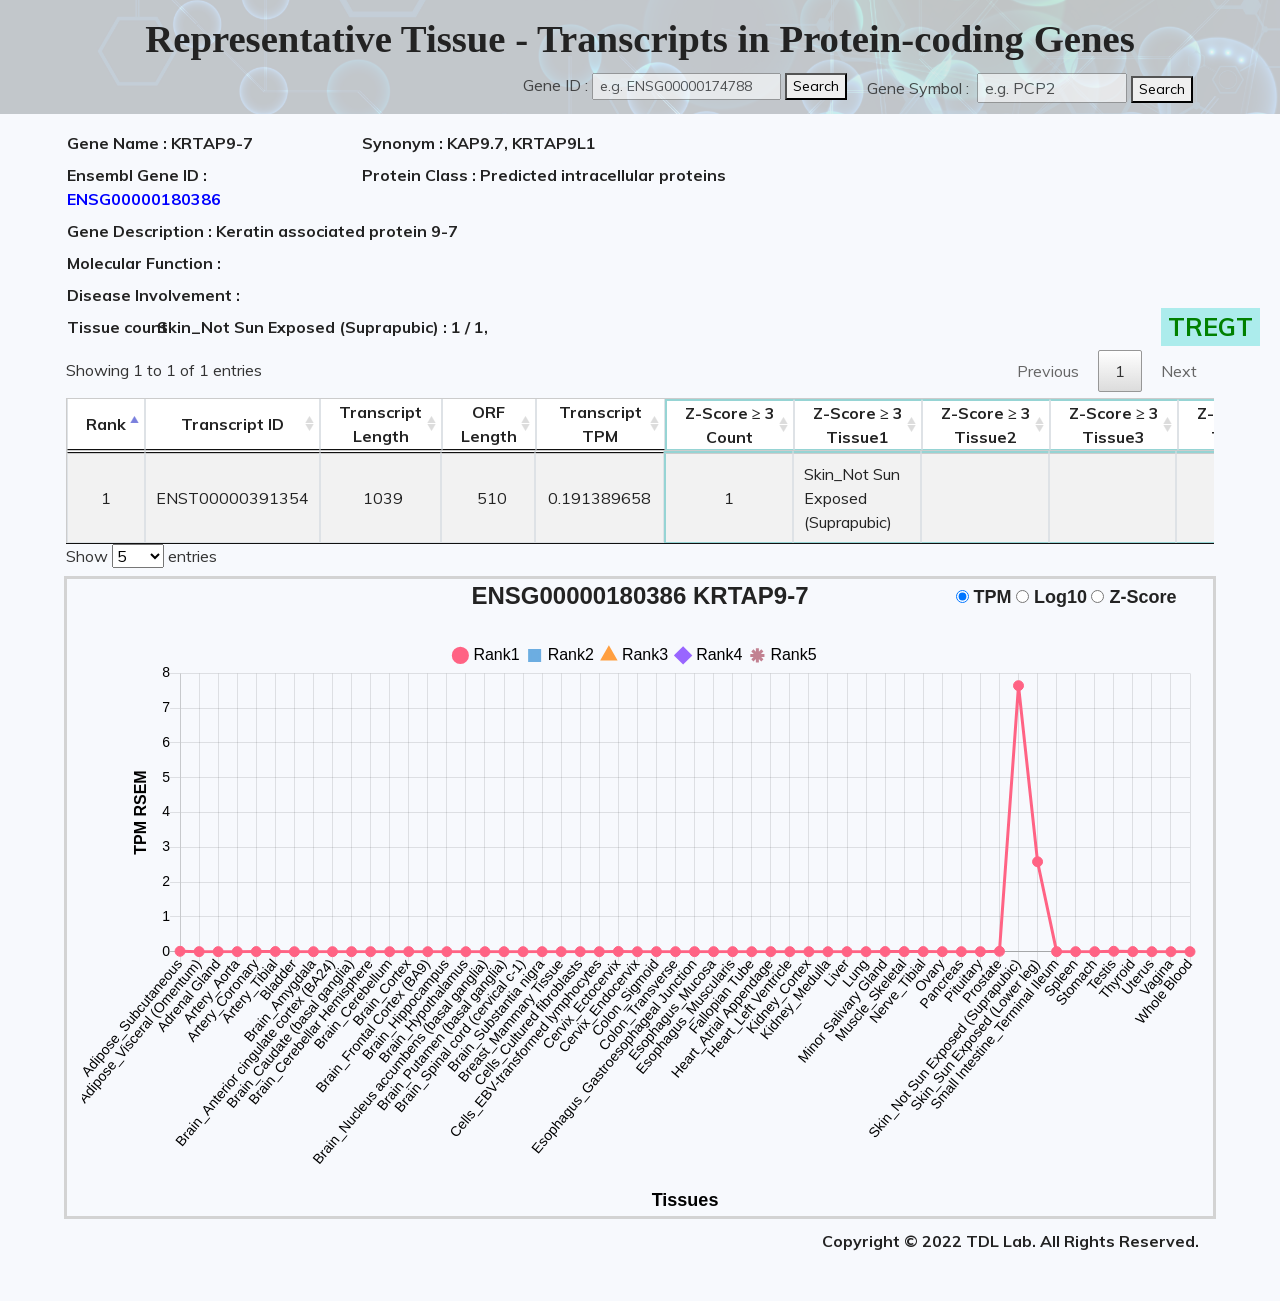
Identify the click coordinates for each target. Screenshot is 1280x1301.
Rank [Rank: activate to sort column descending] (106, 424)
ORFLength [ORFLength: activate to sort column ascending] (489, 424)
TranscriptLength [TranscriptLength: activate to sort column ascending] (380, 424)
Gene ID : (555, 85)
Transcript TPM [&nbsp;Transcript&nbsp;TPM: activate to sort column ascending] (600, 424)
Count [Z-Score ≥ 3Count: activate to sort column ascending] (730, 425)
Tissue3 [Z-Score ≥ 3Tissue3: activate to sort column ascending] (1114, 425)
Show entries (141, 554)
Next (1179, 371)
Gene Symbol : (920, 88)
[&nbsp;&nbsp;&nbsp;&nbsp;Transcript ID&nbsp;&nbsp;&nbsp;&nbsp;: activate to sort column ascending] (232, 424)
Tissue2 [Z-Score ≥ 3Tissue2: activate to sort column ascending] (986, 425)
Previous (1048, 371)
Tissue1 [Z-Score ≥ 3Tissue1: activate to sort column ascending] (858, 425)
